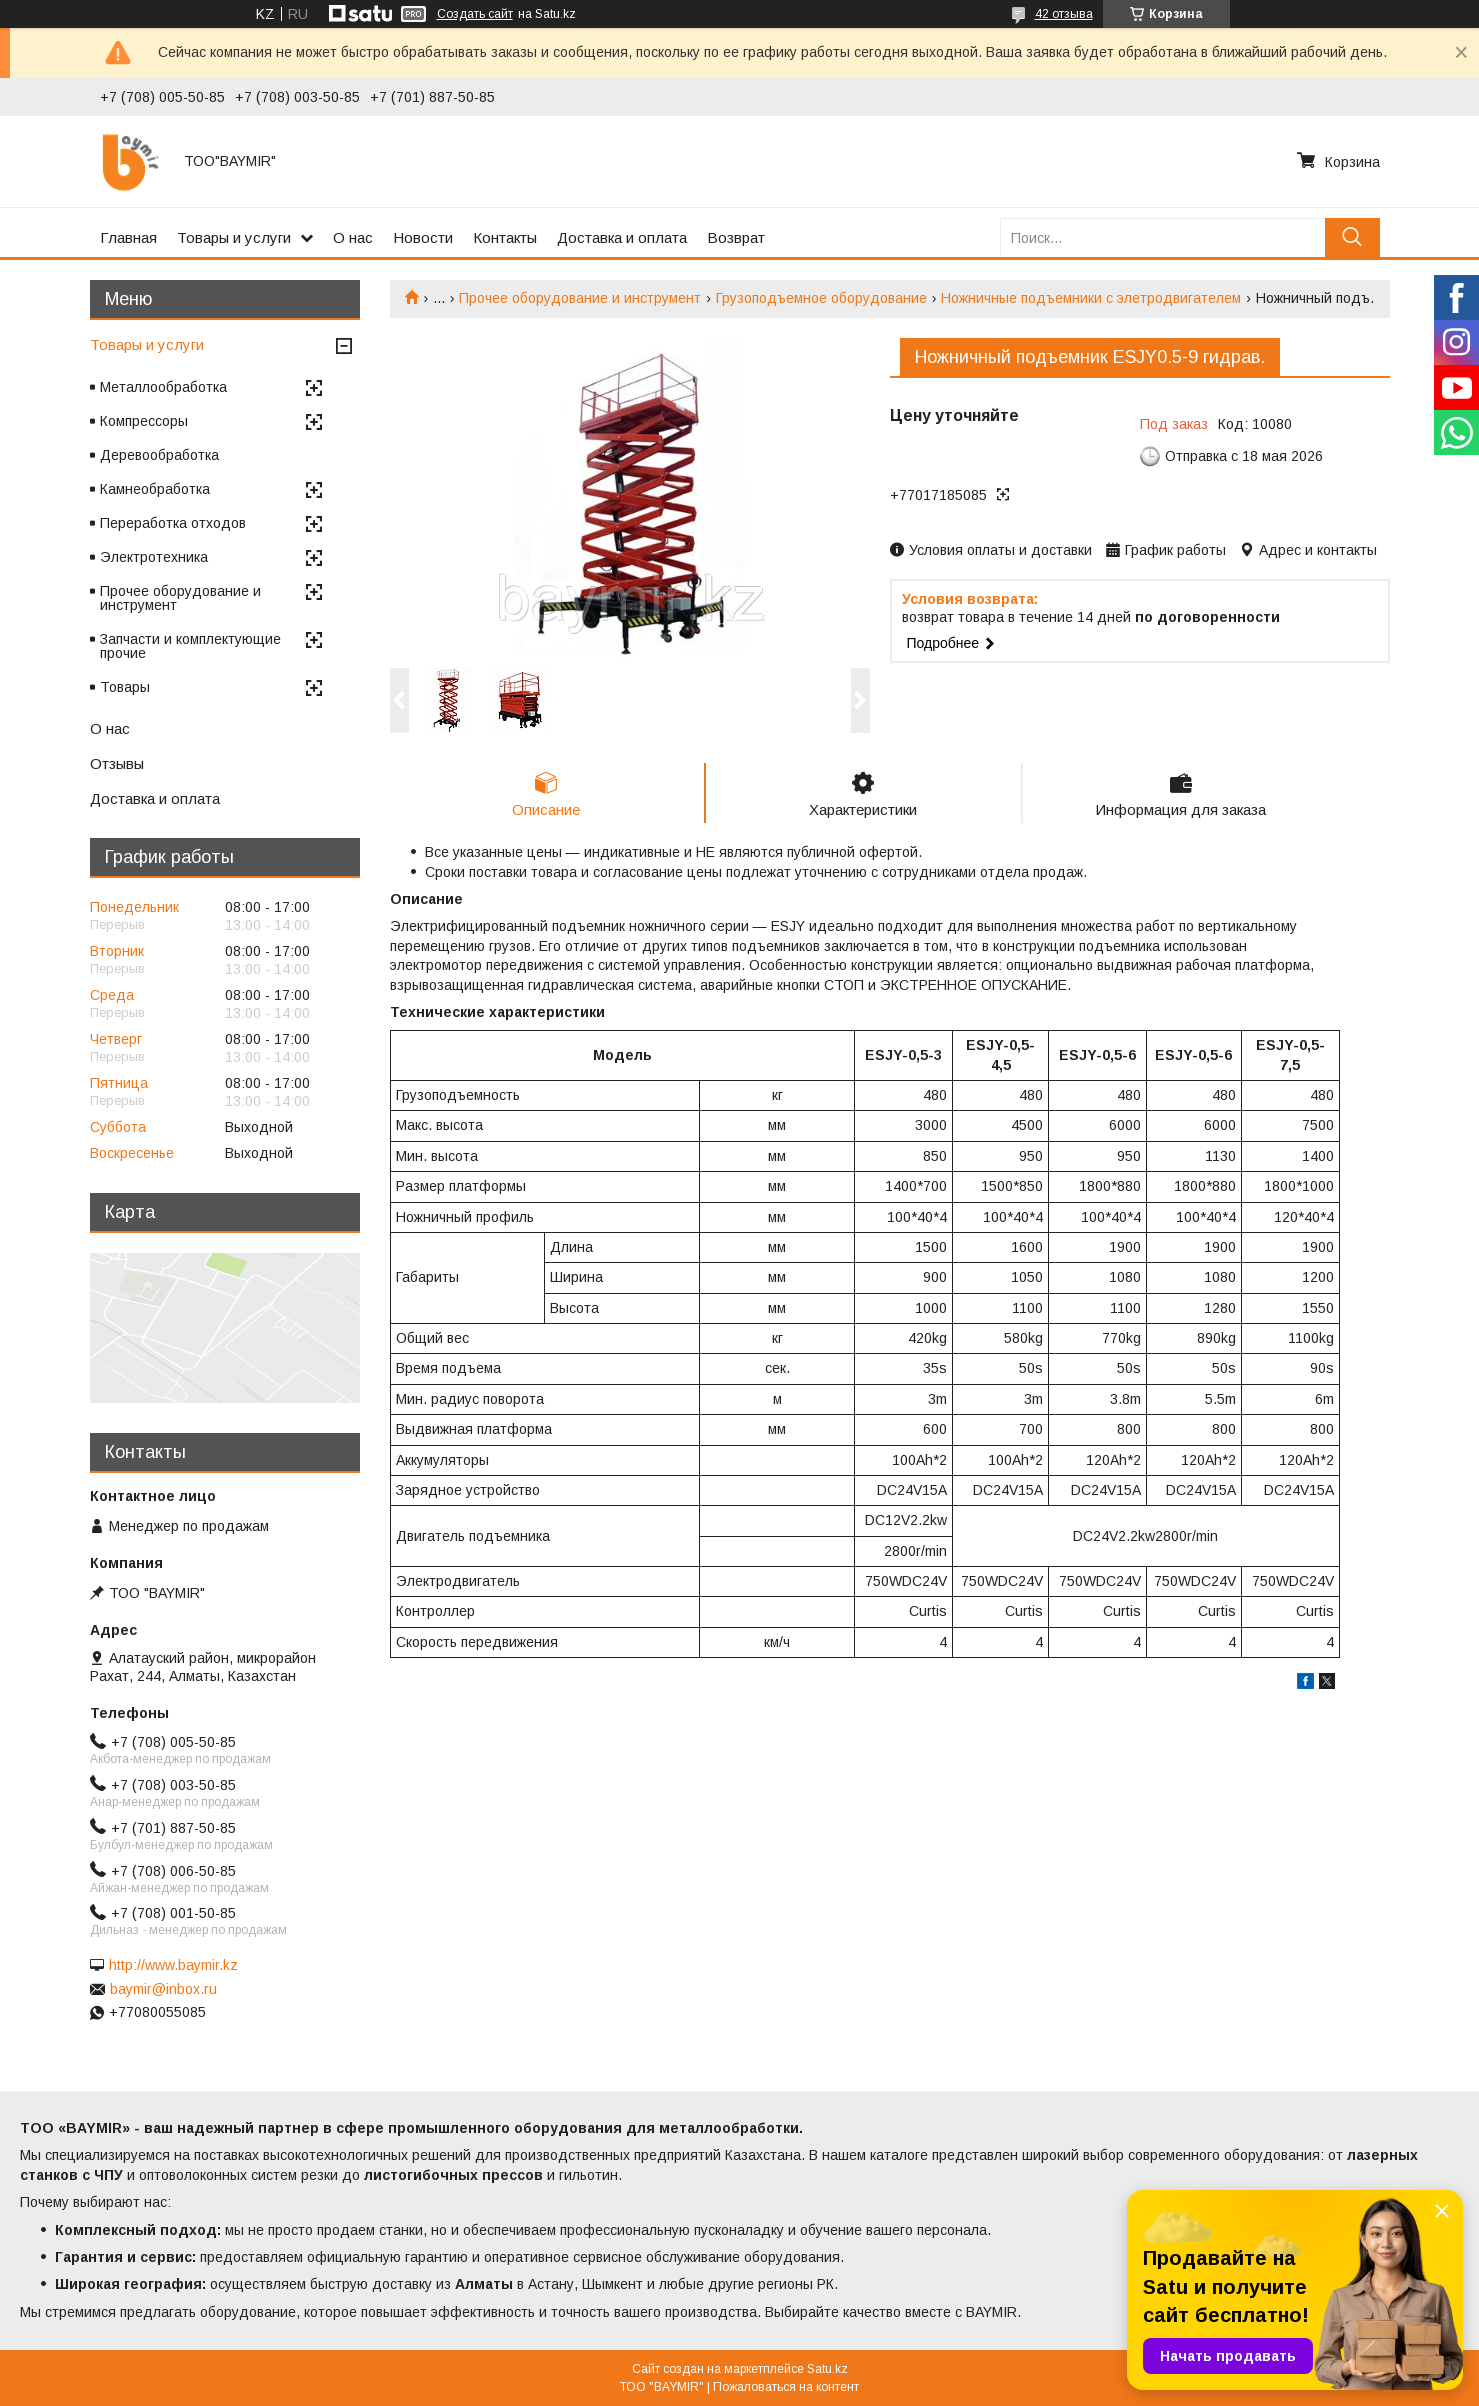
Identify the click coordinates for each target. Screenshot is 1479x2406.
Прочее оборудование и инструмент (580, 298)
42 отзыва (1064, 14)
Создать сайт (475, 14)
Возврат (736, 237)
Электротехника (154, 557)
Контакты (505, 237)
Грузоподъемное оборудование (821, 298)
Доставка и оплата (622, 237)
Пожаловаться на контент (786, 2387)
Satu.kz (827, 2369)
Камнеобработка (155, 489)
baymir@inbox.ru (163, 1989)
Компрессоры (144, 421)
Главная (128, 237)
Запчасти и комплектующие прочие (190, 646)
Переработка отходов (173, 523)
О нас (353, 237)
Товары (125, 687)
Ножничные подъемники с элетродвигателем (1091, 298)
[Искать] (1352, 237)
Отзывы (117, 763)
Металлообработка (163, 387)
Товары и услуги (234, 237)
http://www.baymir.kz (173, 1965)
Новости (423, 237)
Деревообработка (159, 455)
